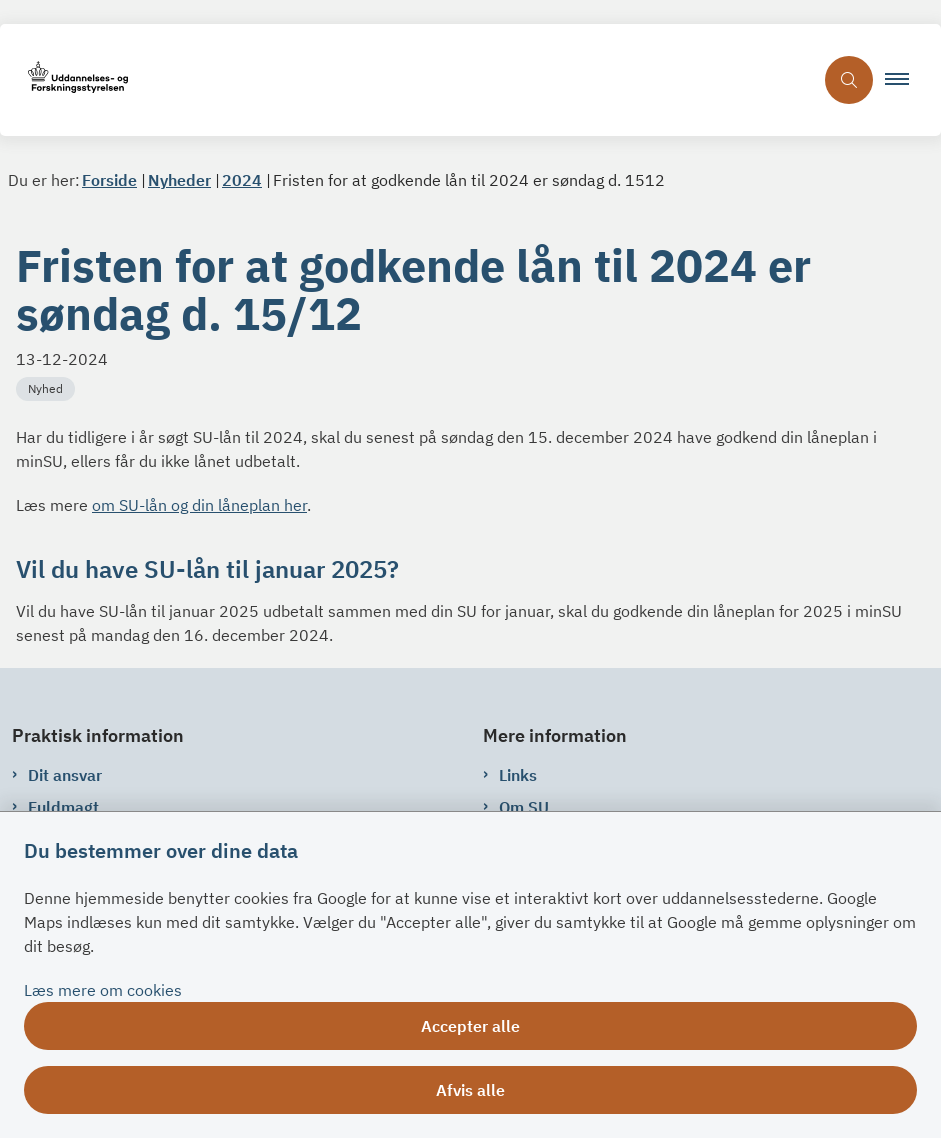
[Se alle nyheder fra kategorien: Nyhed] (47, 387)
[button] (905, 80)
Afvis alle (470, 1090)
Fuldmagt (63, 807)
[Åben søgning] (849, 80)
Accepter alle (470, 1026)
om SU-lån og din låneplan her (199, 505)
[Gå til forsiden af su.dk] (406, 80)
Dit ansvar (65, 775)
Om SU (524, 807)
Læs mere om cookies (103, 990)
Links (518, 775)
